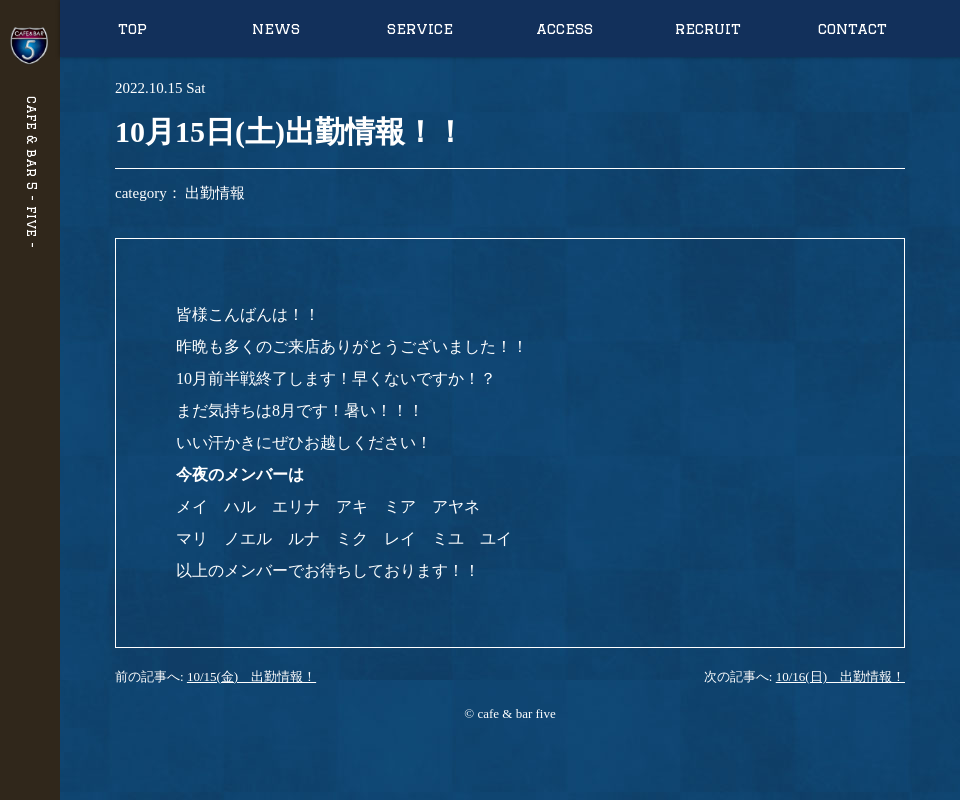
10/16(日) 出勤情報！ (840, 676)
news (276, 28)
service (420, 28)
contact (852, 28)
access (564, 28)
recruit (708, 28)
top (132, 28)
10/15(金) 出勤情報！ (251, 676)
